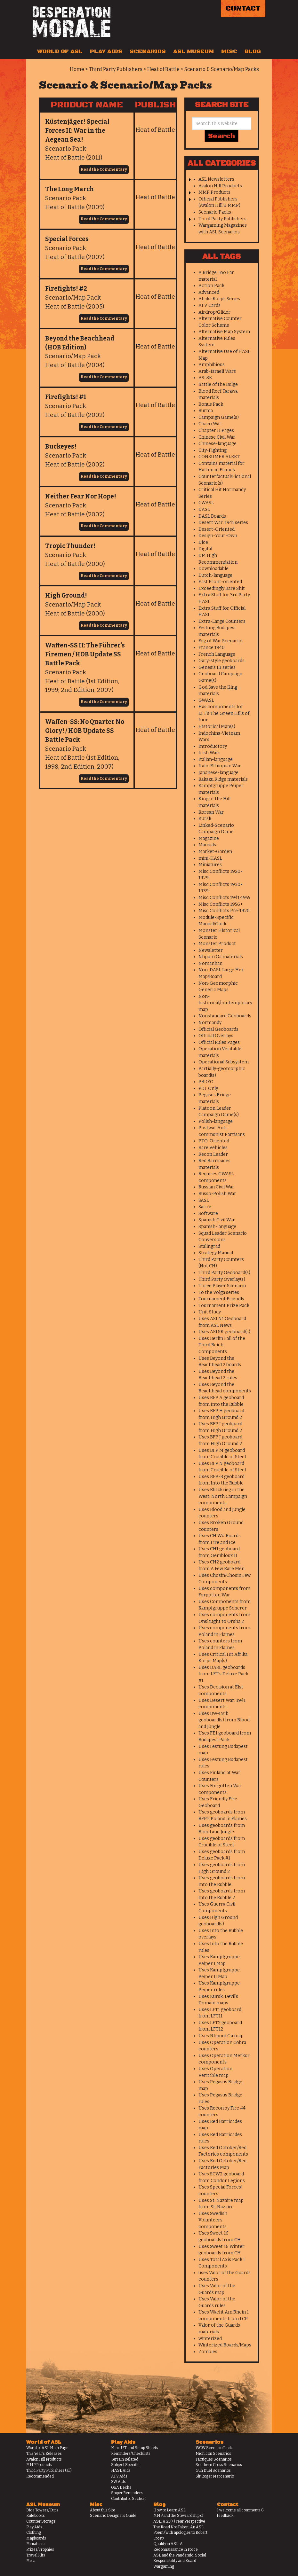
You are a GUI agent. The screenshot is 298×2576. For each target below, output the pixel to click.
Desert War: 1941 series (223, 522)
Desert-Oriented (216, 529)
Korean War (211, 812)
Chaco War (209, 424)
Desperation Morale (71, 22)
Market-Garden (215, 851)
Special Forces (67, 239)
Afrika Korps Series (219, 298)
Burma (205, 410)
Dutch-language (215, 575)
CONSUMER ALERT (219, 456)
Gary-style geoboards (221, 660)
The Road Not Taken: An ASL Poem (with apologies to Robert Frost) (180, 2533)
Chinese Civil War (216, 437)
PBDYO (205, 1081)
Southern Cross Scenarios (219, 2464)
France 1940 (211, 647)
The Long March (69, 189)
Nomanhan (210, 963)
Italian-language (215, 759)
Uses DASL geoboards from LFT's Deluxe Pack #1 (223, 1674)
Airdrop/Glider (214, 312)
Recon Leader (213, 1154)
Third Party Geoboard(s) (224, 1272)
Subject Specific (125, 2464)
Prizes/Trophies (40, 2549)
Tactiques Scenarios (214, 2459)
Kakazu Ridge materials (223, 779)
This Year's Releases (44, 2453)
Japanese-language (218, 772)
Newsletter (210, 950)
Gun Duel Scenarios (213, 2470)
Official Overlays (215, 1035)
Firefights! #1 (65, 397)
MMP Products (214, 192)
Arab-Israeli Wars (217, 371)
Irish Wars (209, 753)
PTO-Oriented (213, 1141)
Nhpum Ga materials (220, 956)
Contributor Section (128, 2498)
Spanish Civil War (216, 1220)
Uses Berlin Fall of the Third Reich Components (221, 1345)
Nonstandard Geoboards (224, 1016)
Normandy (209, 1022)
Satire (204, 1207)
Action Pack (211, 285)
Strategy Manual (215, 1253)
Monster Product (217, 943)
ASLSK (205, 377)
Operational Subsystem (223, 1062)
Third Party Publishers (222, 219)
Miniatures (210, 864)
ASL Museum (193, 51)
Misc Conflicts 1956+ (220, 904)
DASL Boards (212, 516)
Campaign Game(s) (218, 417)
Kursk (204, 818)
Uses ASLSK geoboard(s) (224, 1332)
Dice (203, 542)
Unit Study (209, 1312)
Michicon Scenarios (213, 2453)
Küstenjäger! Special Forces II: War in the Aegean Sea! (77, 130)
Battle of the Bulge (218, 384)
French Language (216, 654)
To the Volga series (218, 1292)
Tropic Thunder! (70, 546)
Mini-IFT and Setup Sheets (134, 2448)
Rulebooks (35, 2515)
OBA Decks (121, 2487)
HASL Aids (121, 2470)
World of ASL (60, 51)
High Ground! (66, 595)
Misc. (31, 2560)
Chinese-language (217, 443)
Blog (253, 51)
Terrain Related (124, 2459)
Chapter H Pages (216, 430)
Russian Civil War (216, 1187)
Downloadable (213, 568)
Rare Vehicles (213, 1147)
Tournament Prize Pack (223, 1305)
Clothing (33, 2532)
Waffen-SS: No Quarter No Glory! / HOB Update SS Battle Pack (84, 730)
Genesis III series (217, 667)
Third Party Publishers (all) (49, 2470)
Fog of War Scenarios (221, 641)
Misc (229, 51)
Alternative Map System (224, 331)
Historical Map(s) (216, 726)
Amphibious (211, 364)
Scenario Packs (214, 212)
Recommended (40, 2476)
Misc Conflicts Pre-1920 (224, 910)
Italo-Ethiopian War (219, 766)
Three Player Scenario (222, 1285)
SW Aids (118, 2481)
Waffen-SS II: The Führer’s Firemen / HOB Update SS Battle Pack (85, 654)
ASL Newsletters (216, 179)
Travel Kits (35, 2555)
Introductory (212, 746)
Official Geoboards (218, 1029)
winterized (210, 2338)
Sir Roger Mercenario (215, 2476)
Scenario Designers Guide (113, 2515)
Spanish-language (217, 1226)
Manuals (207, 845)
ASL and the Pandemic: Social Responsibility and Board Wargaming (179, 2561)
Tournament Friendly (221, 1299)
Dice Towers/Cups (42, 2510)
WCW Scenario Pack (214, 2448)
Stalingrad (209, 1246)
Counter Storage (41, 2521)
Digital (205, 549)
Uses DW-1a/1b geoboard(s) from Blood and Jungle (224, 1720)
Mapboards (36, 2538)
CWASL (206, 502)
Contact (243, 8)
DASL (204, 509)
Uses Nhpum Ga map (221, 2036)
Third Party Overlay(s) (221, 1279)
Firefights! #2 (66, 288)
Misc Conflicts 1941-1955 (224, 897)
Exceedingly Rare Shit (221, 588)
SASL (203, 1200)
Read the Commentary (104, 169)
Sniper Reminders (127, 2493)
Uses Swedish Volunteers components (212, 2220)
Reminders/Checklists (130, 2453)
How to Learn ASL (169, 2510)
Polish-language (215, 1121)
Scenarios (148, 51)
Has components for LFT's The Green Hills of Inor (223, 713)
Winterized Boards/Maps (224, 2345)
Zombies (207, 2351)
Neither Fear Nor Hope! (80, 496)
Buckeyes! (61, 446)
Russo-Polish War (217, 1193)
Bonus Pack (210, 404)
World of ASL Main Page (47, 2448)
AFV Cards (209, 305)
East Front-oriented (220, 581)
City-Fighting (212, 450)
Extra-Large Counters (222, 621)
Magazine (208, 838)
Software (208, 1213)
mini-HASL (210, 858)
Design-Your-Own (217, 535)
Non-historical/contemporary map (225, 1003)
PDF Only (208, 1088)
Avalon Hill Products (220, 186)
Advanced (208, 292)
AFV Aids (119, 2476)
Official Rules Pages (219, 1042)
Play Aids (106, 51)
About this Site (102, 2510)
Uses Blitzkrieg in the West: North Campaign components (222, 1496)
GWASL (206, 700)
